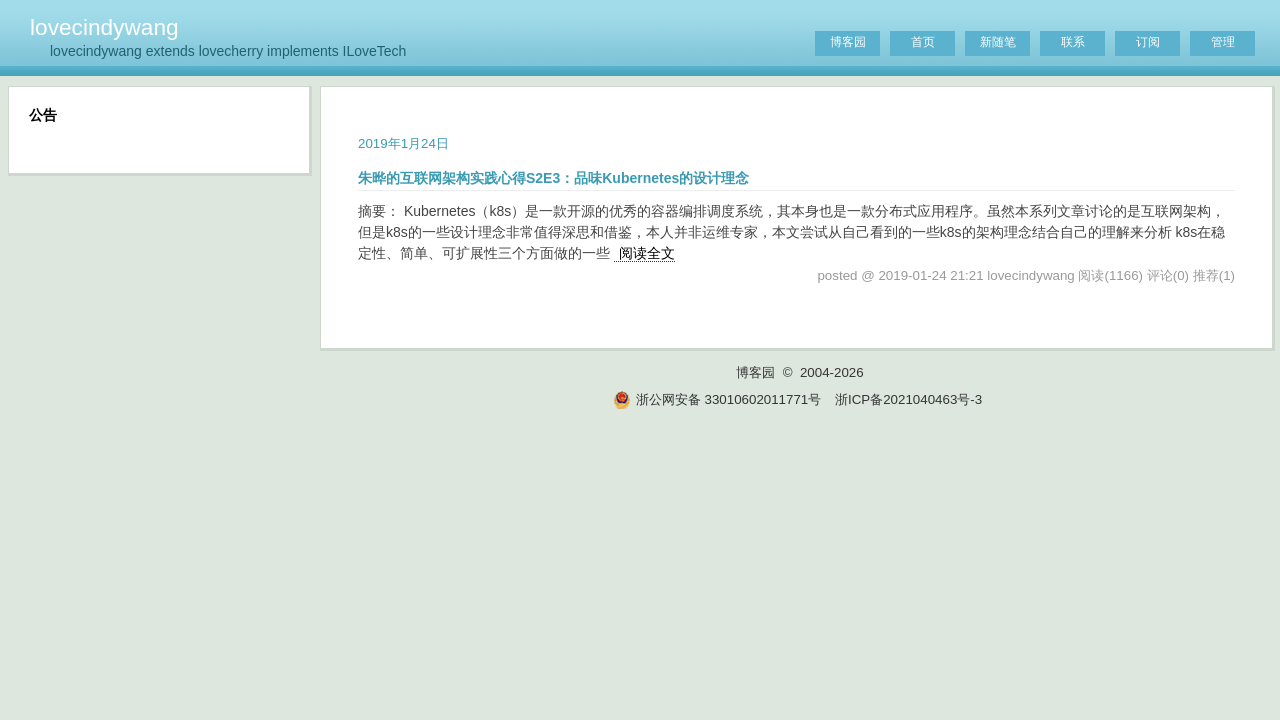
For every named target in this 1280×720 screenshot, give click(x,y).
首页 (923, 42)
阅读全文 (647, 253)
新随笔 (998, 42)
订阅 (1148, 42)
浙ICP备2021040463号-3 (908, 399)
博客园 (848, 42)
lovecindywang (104, 27)
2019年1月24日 (403, 143)
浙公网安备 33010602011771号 (717, 399)
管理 (1223, 42)
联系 (1073, 42)
